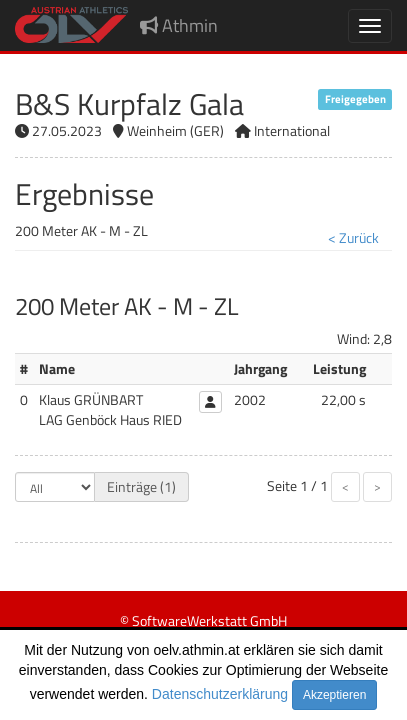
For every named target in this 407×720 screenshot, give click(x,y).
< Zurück (353, 237)
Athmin (179, 25)
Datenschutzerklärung (220, 694)
